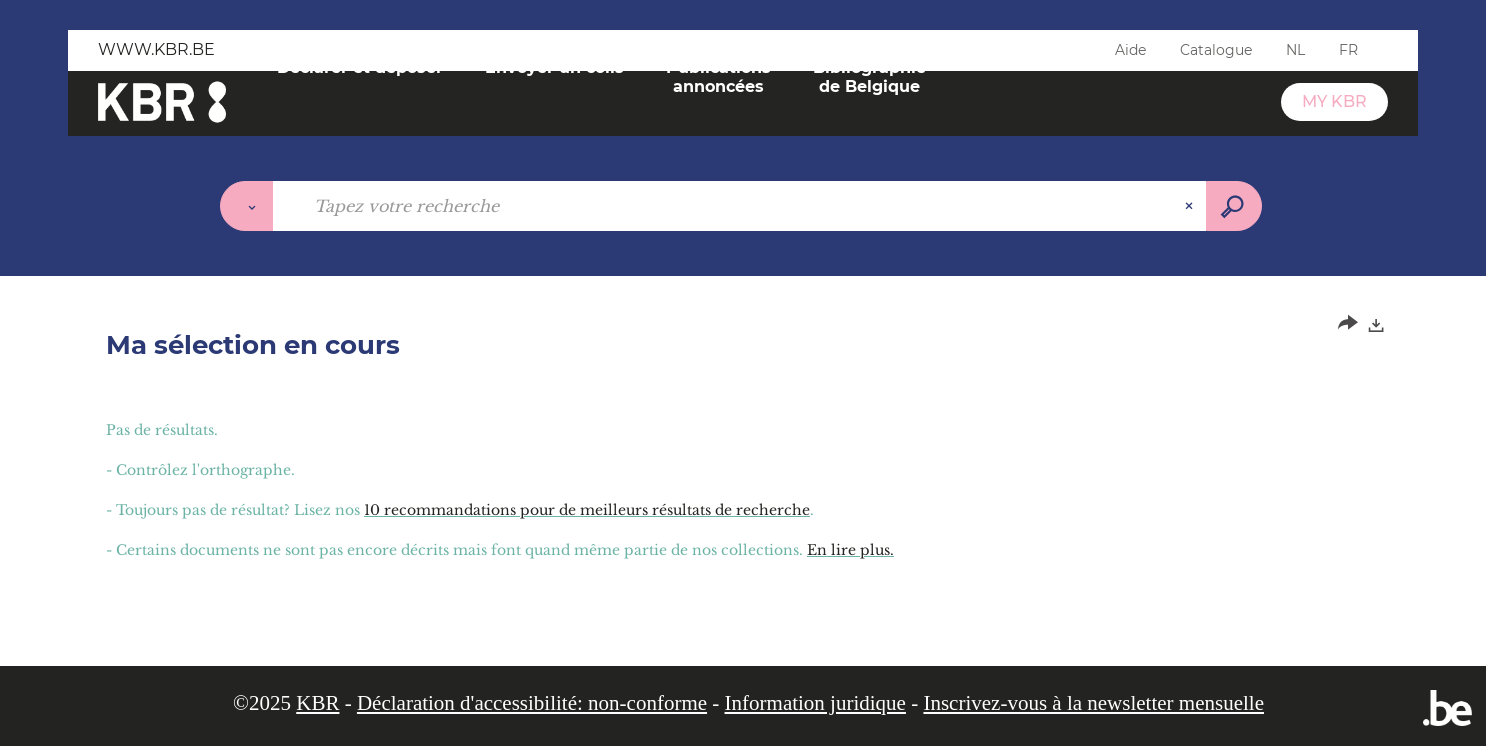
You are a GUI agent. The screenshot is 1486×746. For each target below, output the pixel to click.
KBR (317, 703)
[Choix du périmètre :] (247, 206)
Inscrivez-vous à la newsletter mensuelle (1093, 703)
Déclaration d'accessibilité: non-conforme (532, 703)
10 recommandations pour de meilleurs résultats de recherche (587, 510)
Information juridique (815, 703)
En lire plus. (850, 550)
